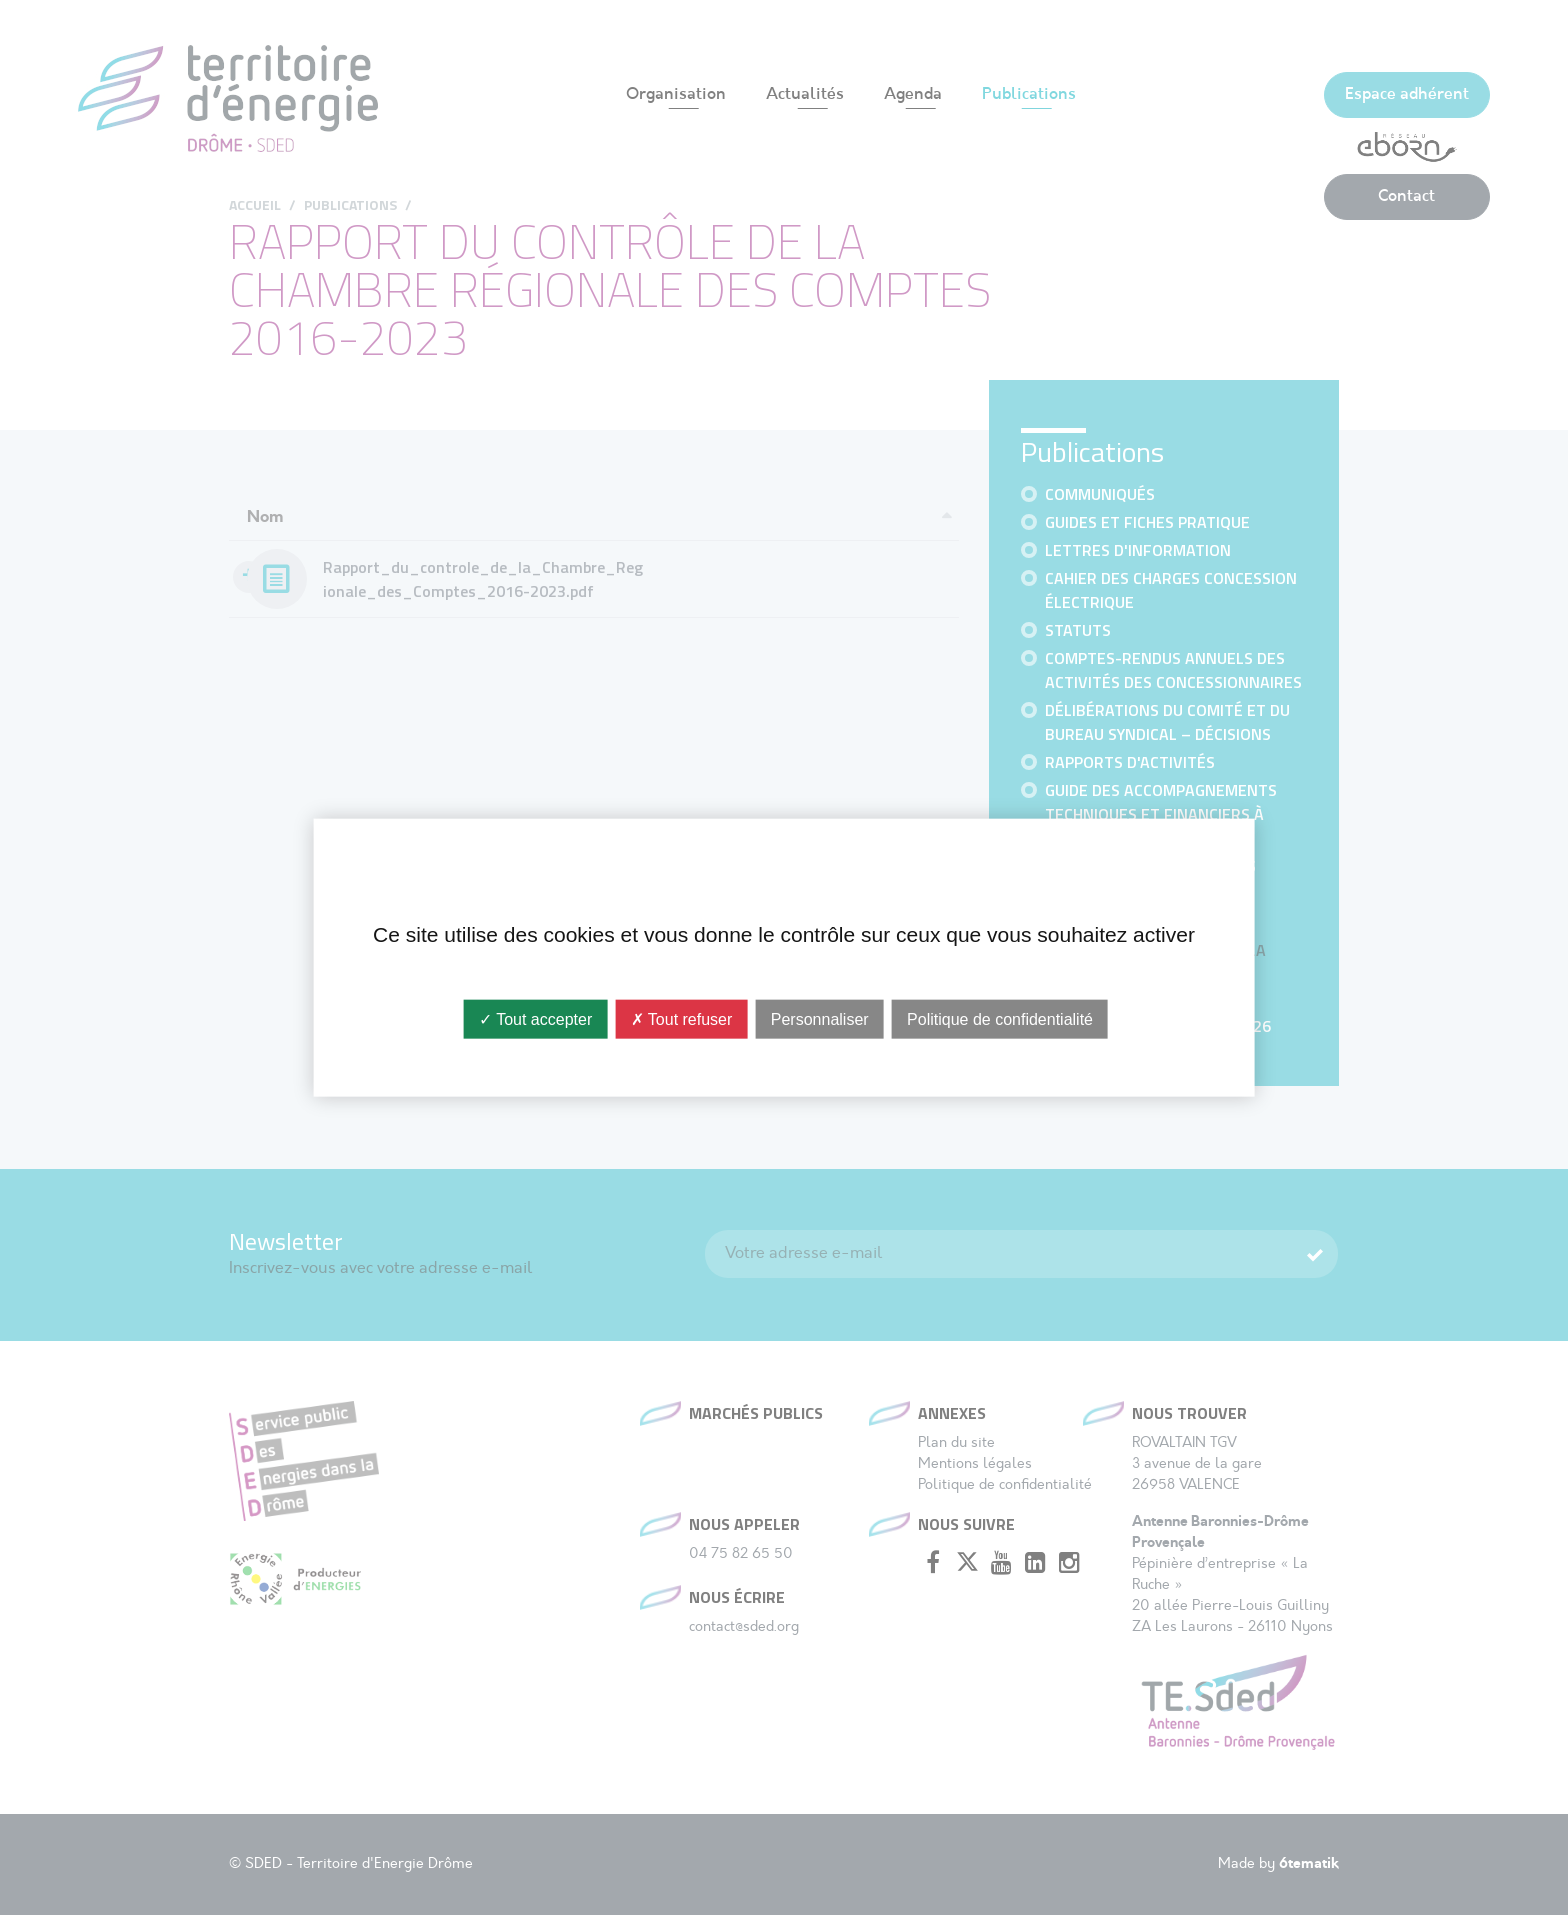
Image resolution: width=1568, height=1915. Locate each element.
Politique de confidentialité (1000, 1019)
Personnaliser (820, 1019)
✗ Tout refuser (682, 1019)
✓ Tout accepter (535, 1019)
